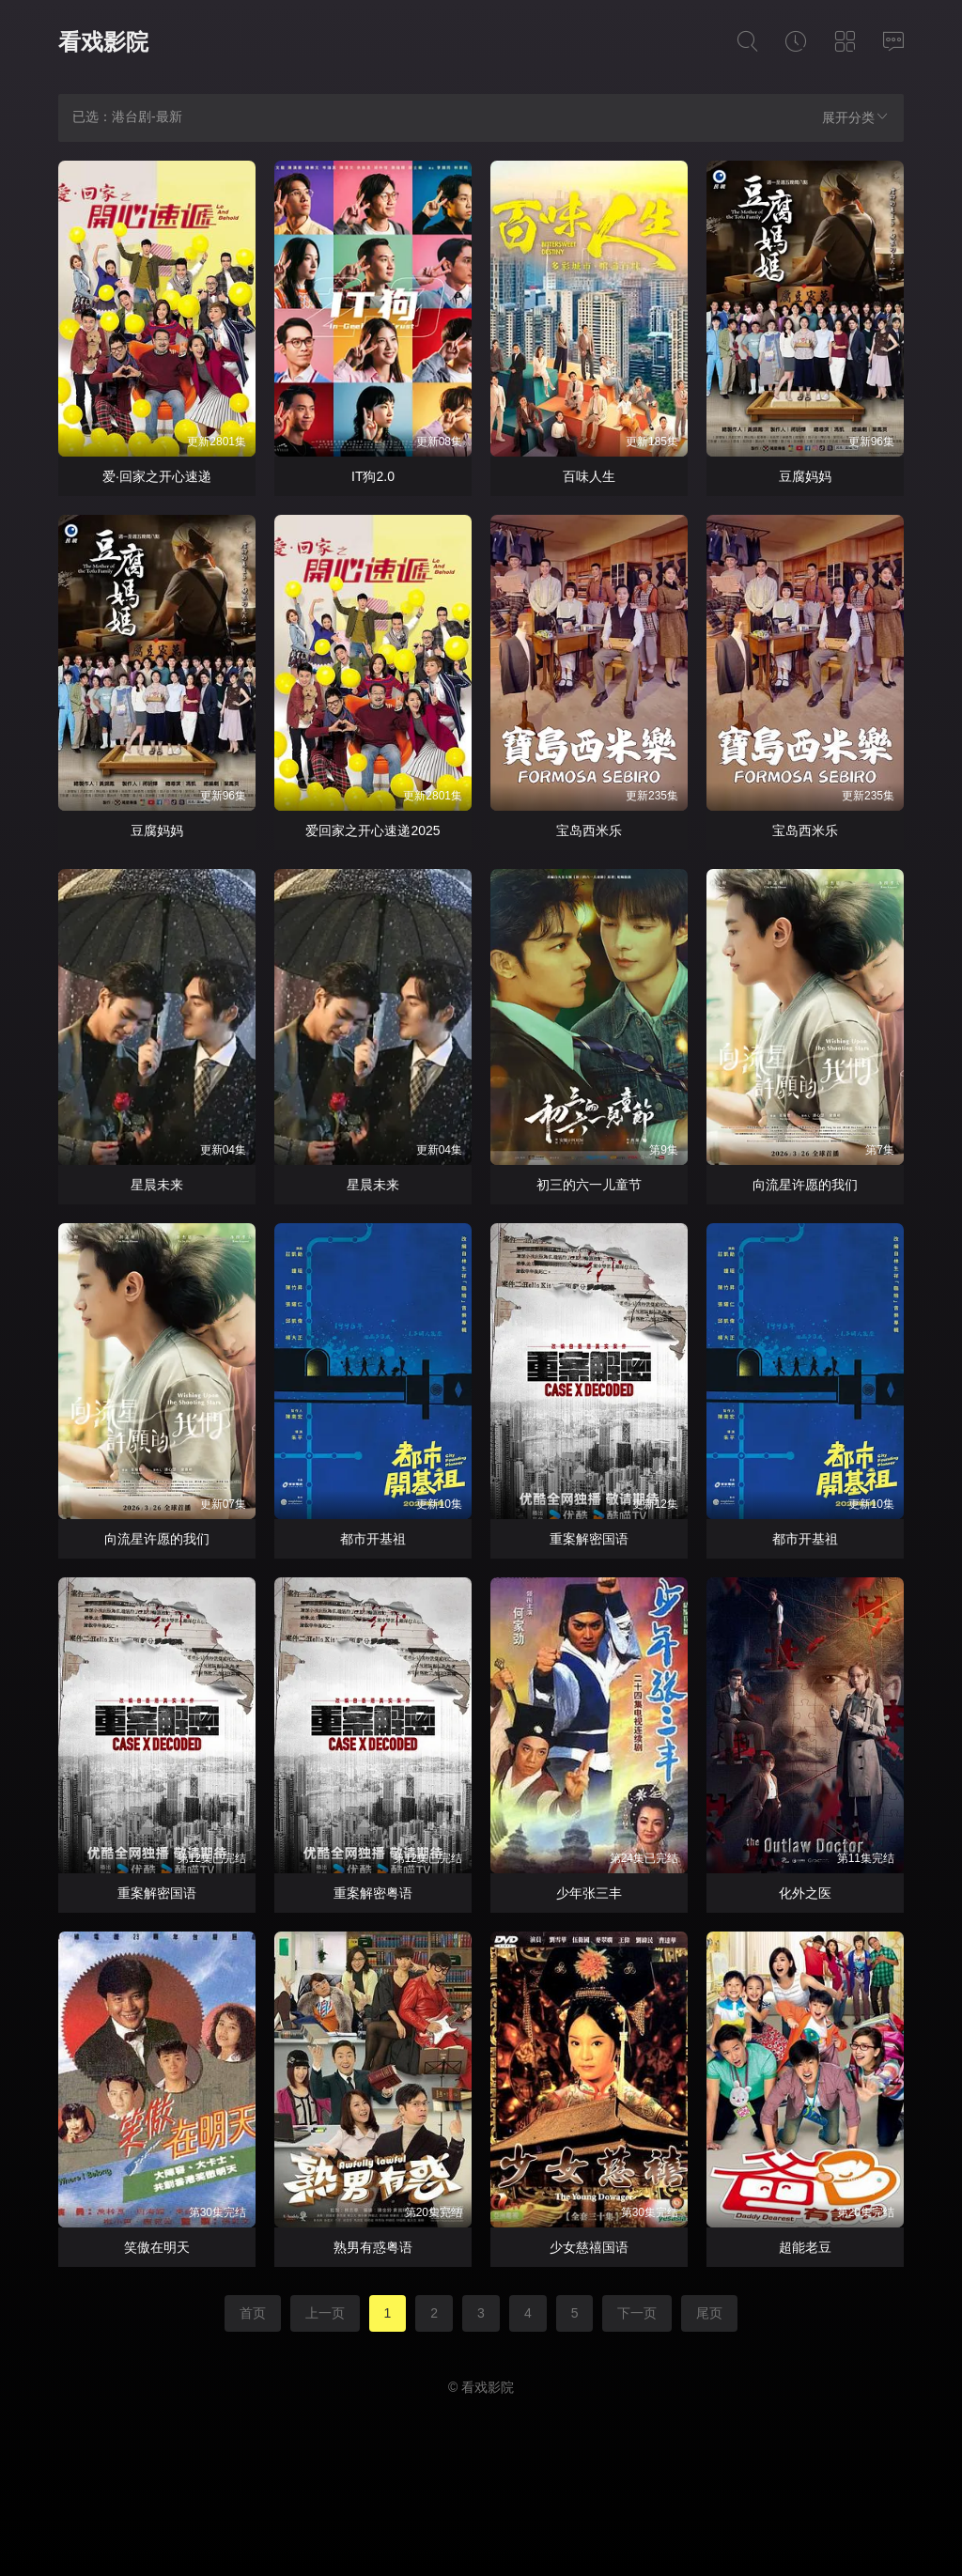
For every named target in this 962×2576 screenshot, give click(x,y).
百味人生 (589, 476)
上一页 (325, 2312)
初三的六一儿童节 (589, 1184)
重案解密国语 (589, 1538)
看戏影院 (103, 41)
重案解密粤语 (373, 1893)
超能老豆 (805, 2247)
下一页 (637, 2312)
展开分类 (856, 117)
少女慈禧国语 (589, 2247)
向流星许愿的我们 (805, 1184)
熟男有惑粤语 (373, 2247)
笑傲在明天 (157, 2247)
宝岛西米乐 (589, 830)
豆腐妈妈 (805, 476)
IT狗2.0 (373, 476)
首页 (253, 2312)
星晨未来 (157, 1184)
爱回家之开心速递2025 (372, 830)
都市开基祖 (373, 1538)
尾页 (709, 2312)
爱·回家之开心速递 (156, 476)
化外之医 (805, 1893)
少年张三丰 (589, 1893)
